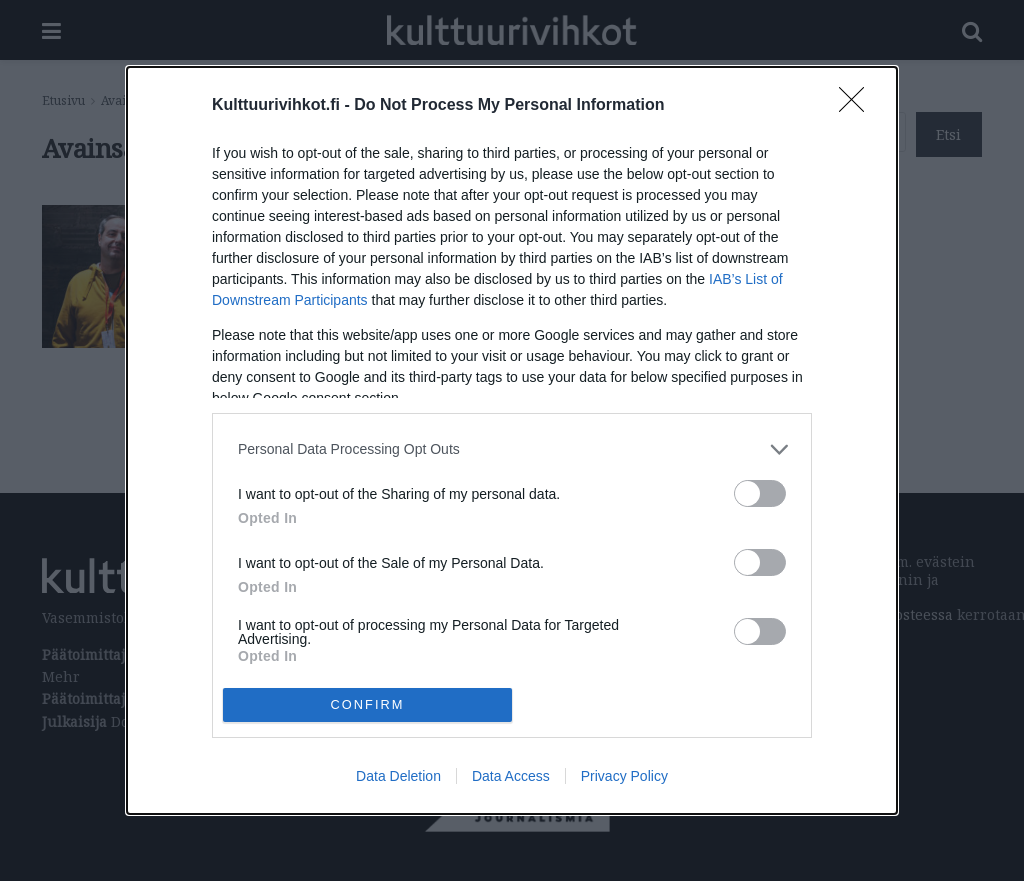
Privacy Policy (624, 776)
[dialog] (512, 440)
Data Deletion (398, 776)
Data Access (511, 776)
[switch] (760, 493)
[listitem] (512, 449)
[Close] (858, 106)
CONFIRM (367, 705)
